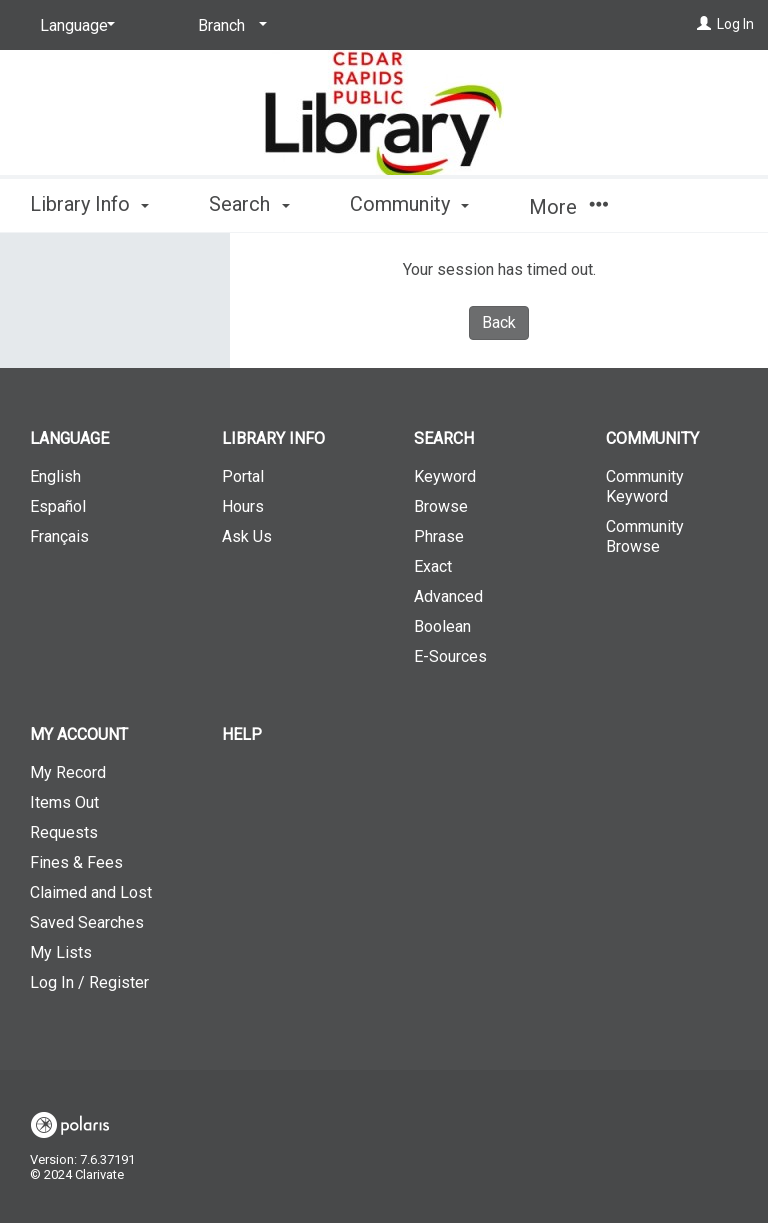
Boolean (442, 626)
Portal (243, 476)
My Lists (61, 952)
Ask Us (247, 536)
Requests (64, 832)
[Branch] (229, 26)
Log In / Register (89, 982)
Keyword (445, 476)
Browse (441, 506)
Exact (433, 566)
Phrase (439, 536)
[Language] (74, 26)
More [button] (568, 207)
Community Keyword (645, 486)
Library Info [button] (89, 204)
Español (58, 506)
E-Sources (450, 656)
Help (242, 734)
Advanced (448, 596)
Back (499, 322)
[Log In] (704, 24)
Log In (735, 24)
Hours (243, 506)
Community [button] (409, 204)
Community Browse (645, 536)
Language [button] (69, 438)
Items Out (64, 802)
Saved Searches (87, 922)
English (55, 476)
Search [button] (249, 204)
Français (59, 536)
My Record (68, 772)
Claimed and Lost (91, 892)
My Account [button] (79, 734)
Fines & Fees (76, 862)
